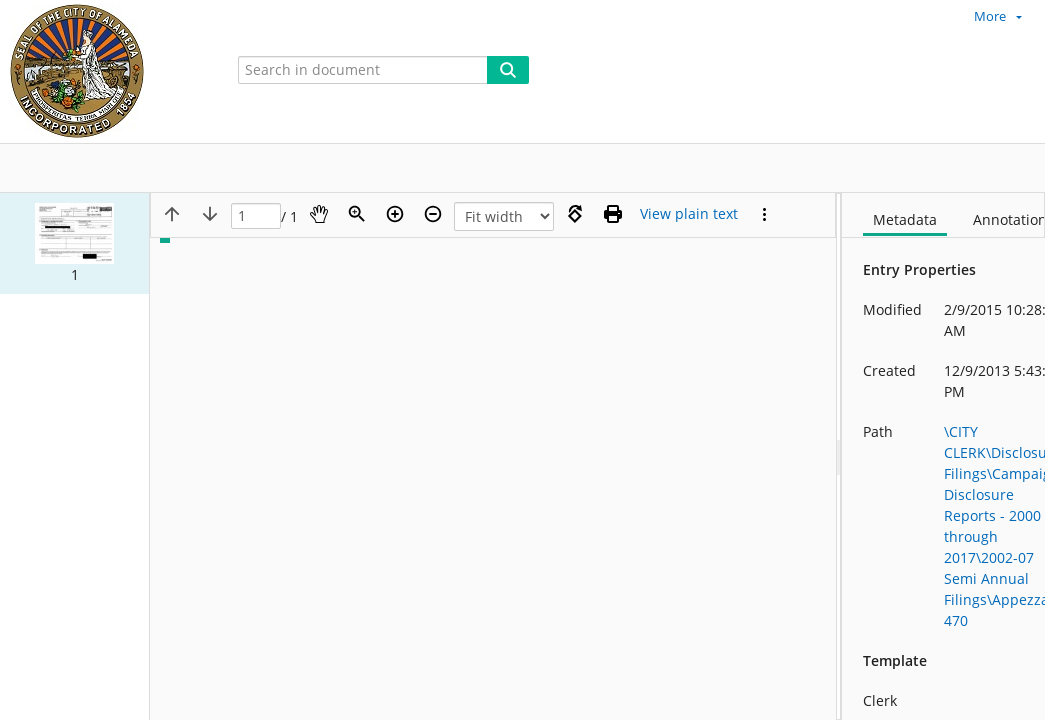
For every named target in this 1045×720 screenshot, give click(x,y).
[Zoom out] (433, 214)
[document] (943, 456)
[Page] (256, 216)
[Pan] (319, 214)
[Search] (508, 70)
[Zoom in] (395, 214)
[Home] (105, 71)
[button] (74, 243)
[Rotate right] (575, 214)
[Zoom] (357, 214)
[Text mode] (689, 214)
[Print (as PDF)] (613, 214)
